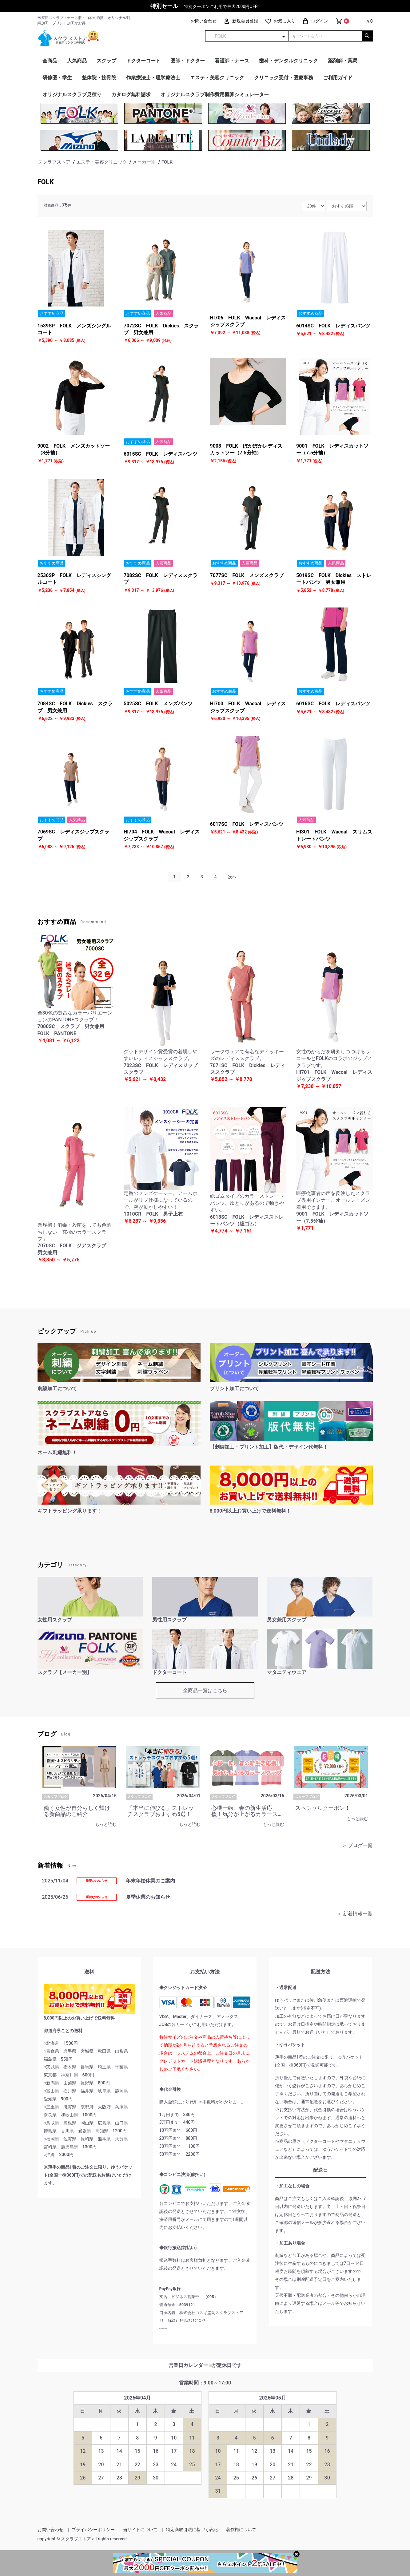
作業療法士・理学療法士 (153, 78)
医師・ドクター (187, 61)
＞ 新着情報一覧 (355, 1914)
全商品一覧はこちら (205, 1690)
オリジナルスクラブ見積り (72, 94)
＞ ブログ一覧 (357, 1845)
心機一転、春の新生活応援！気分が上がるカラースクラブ (244, 1814)
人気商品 (77, 61)
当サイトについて (140, 2529)
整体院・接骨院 (99, 78)
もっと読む (106, 1824)
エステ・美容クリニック (217, 78)
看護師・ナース (232, 61)
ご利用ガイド (337, 78)
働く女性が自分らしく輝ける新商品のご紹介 (77, 1811)
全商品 (49, 61)
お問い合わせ (50, 2529)
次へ (232, 876)
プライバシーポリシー (93, 2529)
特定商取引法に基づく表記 (192, 2529)
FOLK (46, 182)
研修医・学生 (57, 78)
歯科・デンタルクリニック (288, 61)
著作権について (241, 2529)
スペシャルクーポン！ (322, 1808)
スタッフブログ (55, 1797)
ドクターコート (143, 61)
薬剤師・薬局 (342, 61)
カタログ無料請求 (131, 94)
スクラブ (106, 61)
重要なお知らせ (96, 1880)
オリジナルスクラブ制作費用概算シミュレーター (215, 94)
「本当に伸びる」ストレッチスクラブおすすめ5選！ (160, 1811)
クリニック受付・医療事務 (283, 78)
